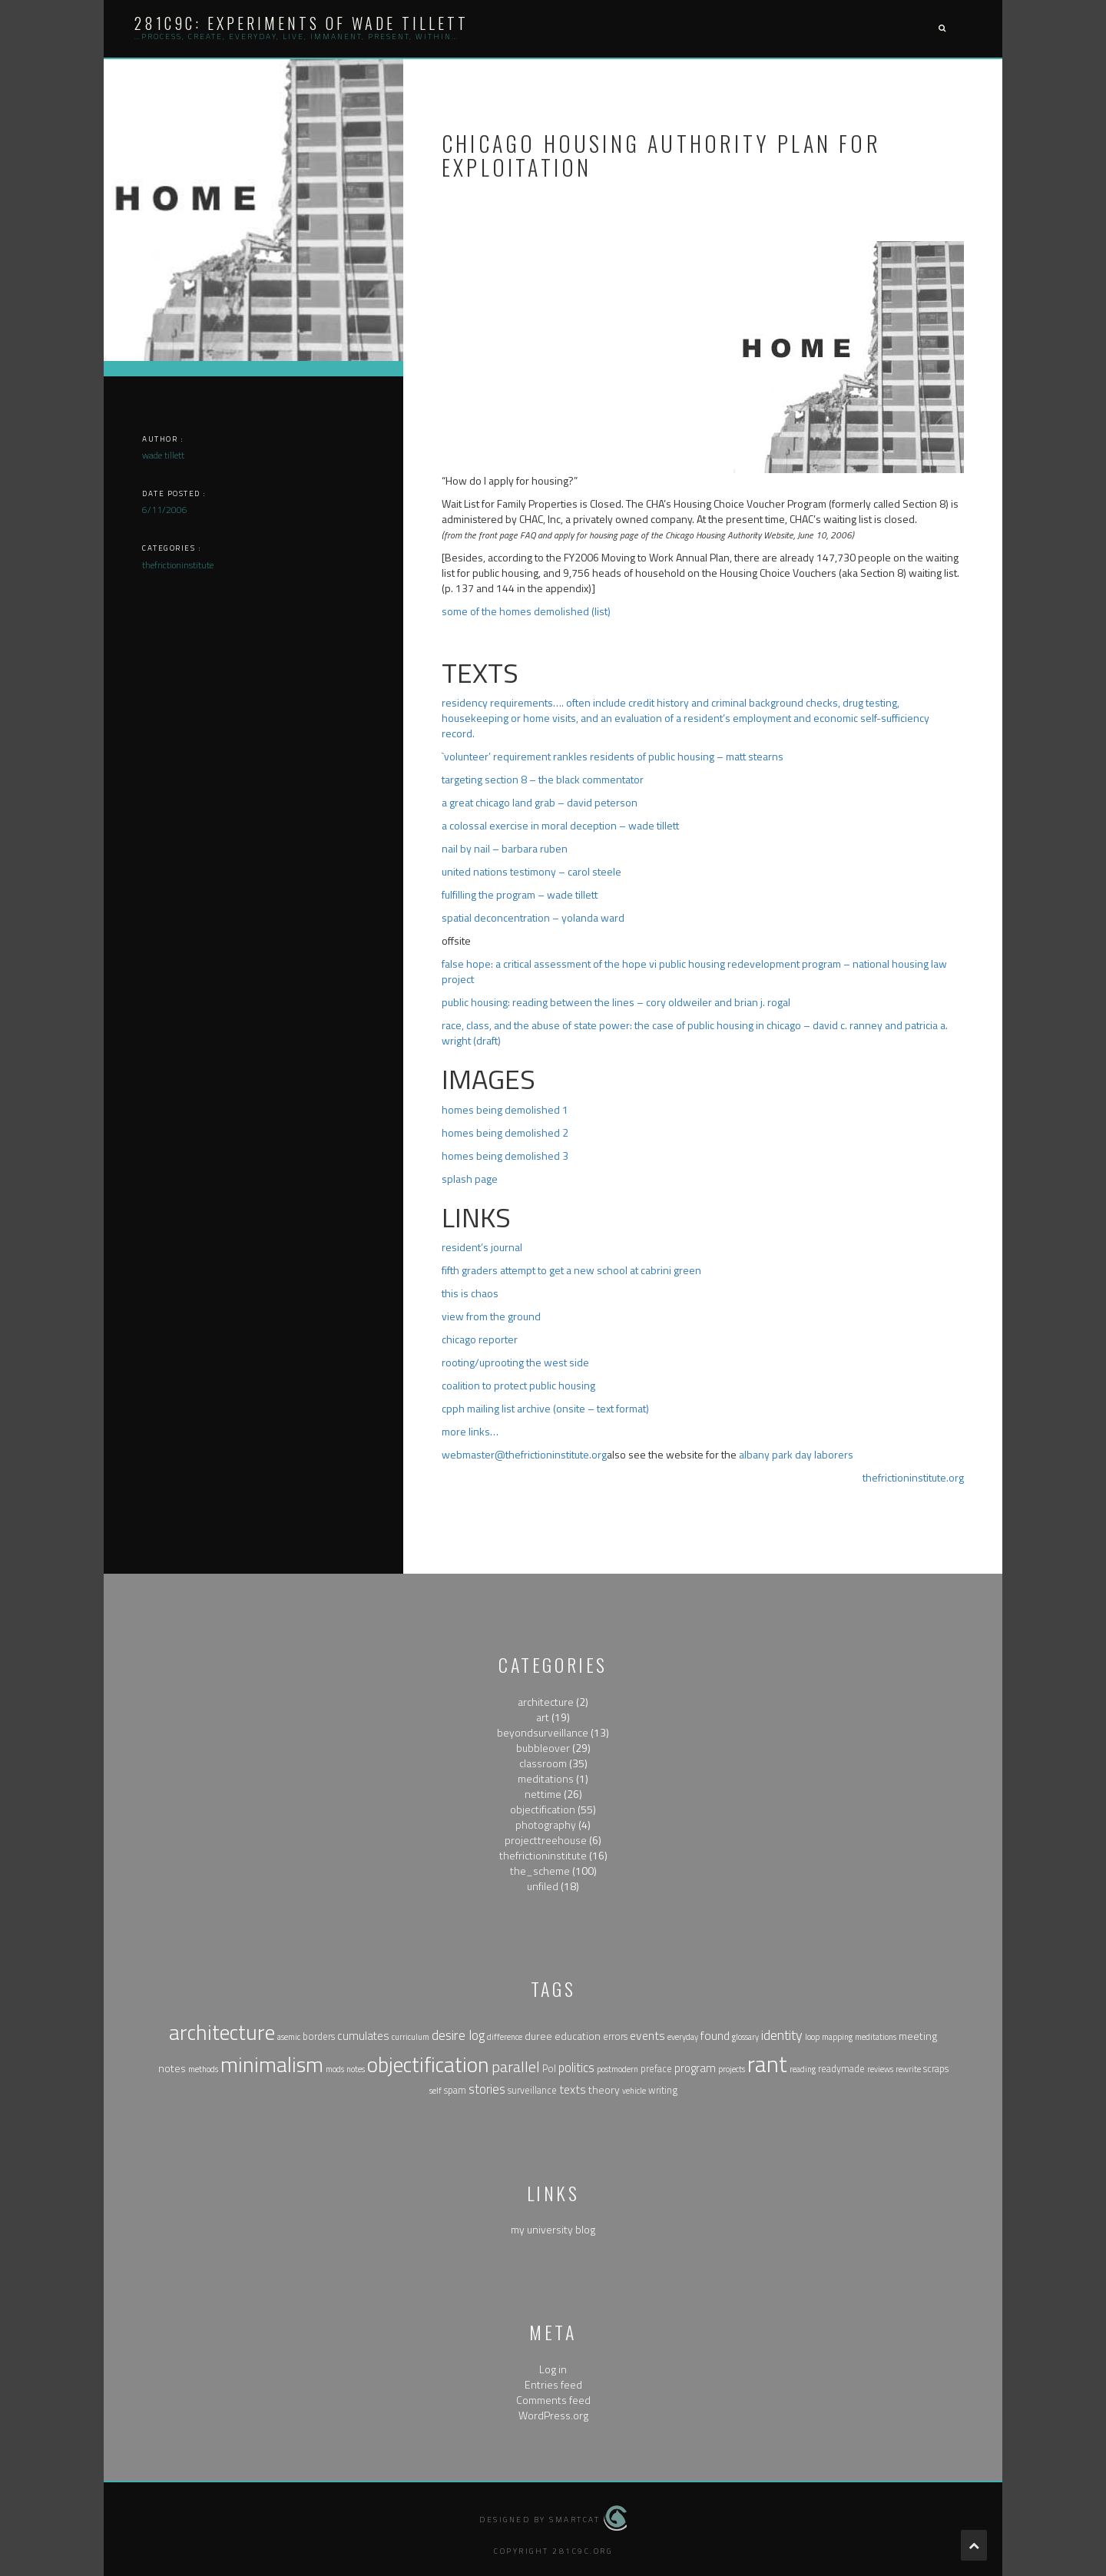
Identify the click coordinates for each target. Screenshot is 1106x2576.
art (542, 1717)
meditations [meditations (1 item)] (875, 2037)
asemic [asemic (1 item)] (288, 2037)
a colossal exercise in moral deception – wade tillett (560, 825)
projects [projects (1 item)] (731, 2069)
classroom (543, 1763)
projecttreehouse (546, 1840)
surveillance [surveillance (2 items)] (532, 2090)
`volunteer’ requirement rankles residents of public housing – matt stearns (612, 756)
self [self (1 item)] (435, 2090)
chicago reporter (480, 1339)
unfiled (542, 1886)
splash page (470, 1178)
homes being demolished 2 (505, 1132)
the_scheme (540, 1870)
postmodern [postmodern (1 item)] (617, 2069)
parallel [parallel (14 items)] (516, 2066)
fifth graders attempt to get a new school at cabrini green (571, 1270)
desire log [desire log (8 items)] (458, 2035)
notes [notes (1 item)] (355, 2069)
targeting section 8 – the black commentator (543, 779)
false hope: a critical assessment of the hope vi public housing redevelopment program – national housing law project (694, 971)
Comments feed (553, 2400)
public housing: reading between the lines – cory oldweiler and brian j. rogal (616, 1002)
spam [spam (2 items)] (455, 2090)
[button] (942, 29)
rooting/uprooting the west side (515, 1362)
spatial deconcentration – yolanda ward (533, 917)
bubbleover (543, 1748)
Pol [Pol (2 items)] (549, 2068)
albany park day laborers (796, 1454)
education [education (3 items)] (578, 2036)
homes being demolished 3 (505, 1155)
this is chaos (470, 1293)
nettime (543, 1794)
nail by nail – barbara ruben (505, 848)
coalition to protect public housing (518, 1385)
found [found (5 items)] (715, 2035)
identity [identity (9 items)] (782, 2035)
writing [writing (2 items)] (662, 2090)
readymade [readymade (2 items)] (841, 2068)
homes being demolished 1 (505, 1109)
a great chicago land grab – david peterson (539, 802)
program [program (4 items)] (695, 2068)
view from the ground (491, 1316)
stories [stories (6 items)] (487, 2088)
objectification (542, 1809)
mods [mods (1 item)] (335, 2069)
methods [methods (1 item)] (203, 2069)
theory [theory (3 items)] (604, 2089)
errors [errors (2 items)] (615, 2036)
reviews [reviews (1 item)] (880, 2069)
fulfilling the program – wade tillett (520, 894)
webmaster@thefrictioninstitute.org (524, 1454)
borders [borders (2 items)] (319, 2036)
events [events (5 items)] (647, 2035)
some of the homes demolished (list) (526, 611)
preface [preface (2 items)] (656, 2068)
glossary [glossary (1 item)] (745, 2037)
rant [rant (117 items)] (767, 2064)
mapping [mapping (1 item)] (837, 2037)
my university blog (553, 2229)
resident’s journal (482, 1247)
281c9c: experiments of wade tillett (301, 23)
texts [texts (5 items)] (572, 2089)
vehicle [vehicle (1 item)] (634, 2090)
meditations (546, 1778)
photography (545, 1824)
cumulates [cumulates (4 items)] (363, 2036)
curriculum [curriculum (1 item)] (410, 2037)
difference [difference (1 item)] (504, 2037)
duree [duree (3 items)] (538, 2036)
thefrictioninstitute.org (913, 1477)
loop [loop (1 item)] (812, 2037)
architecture (546, 1702)
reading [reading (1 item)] (803, 2069)
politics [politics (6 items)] (576, 2067)
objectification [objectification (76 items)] (428, 2064)
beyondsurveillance (542, 1732)
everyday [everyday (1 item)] (682, 2037)
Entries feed (553, 2384)
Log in (553, 2369)
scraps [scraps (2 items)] (936, 2068)
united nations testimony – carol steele (531, 871)
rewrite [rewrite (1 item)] (908, 2069)
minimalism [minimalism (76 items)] (271, 2064)
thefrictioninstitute (543, 1855)
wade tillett (163, 455)
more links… (470, 1431)
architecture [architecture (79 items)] (222, 2032)
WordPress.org (553, 2415)
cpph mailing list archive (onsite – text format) (545, 1408)
